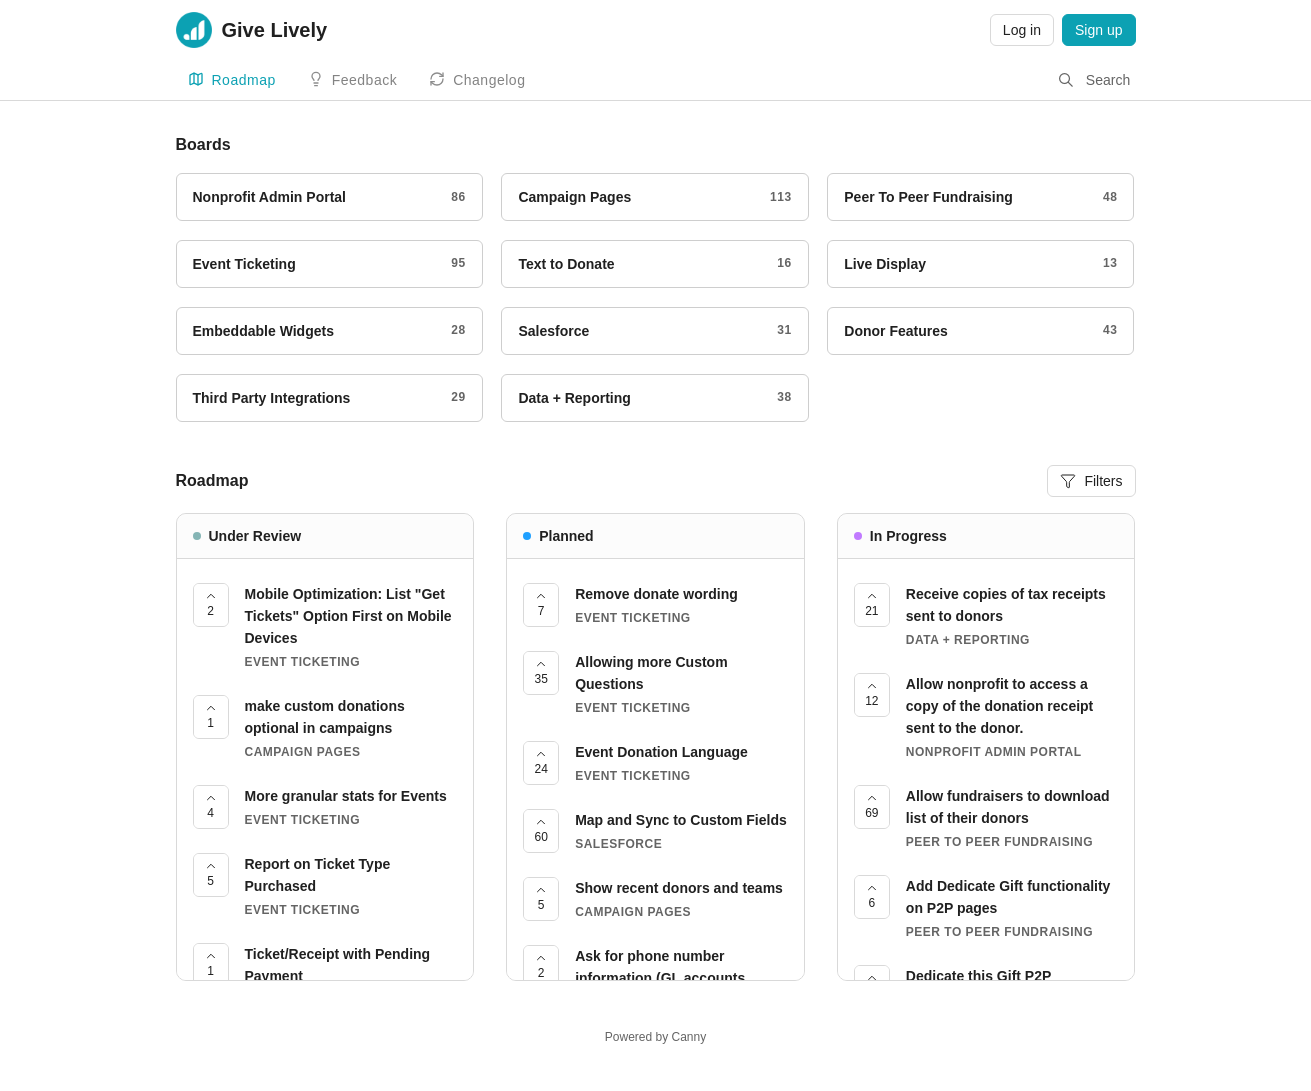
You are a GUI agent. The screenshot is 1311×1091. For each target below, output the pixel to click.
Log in (1022, 30)
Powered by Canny (655, 1037)
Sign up (1098, 30)
